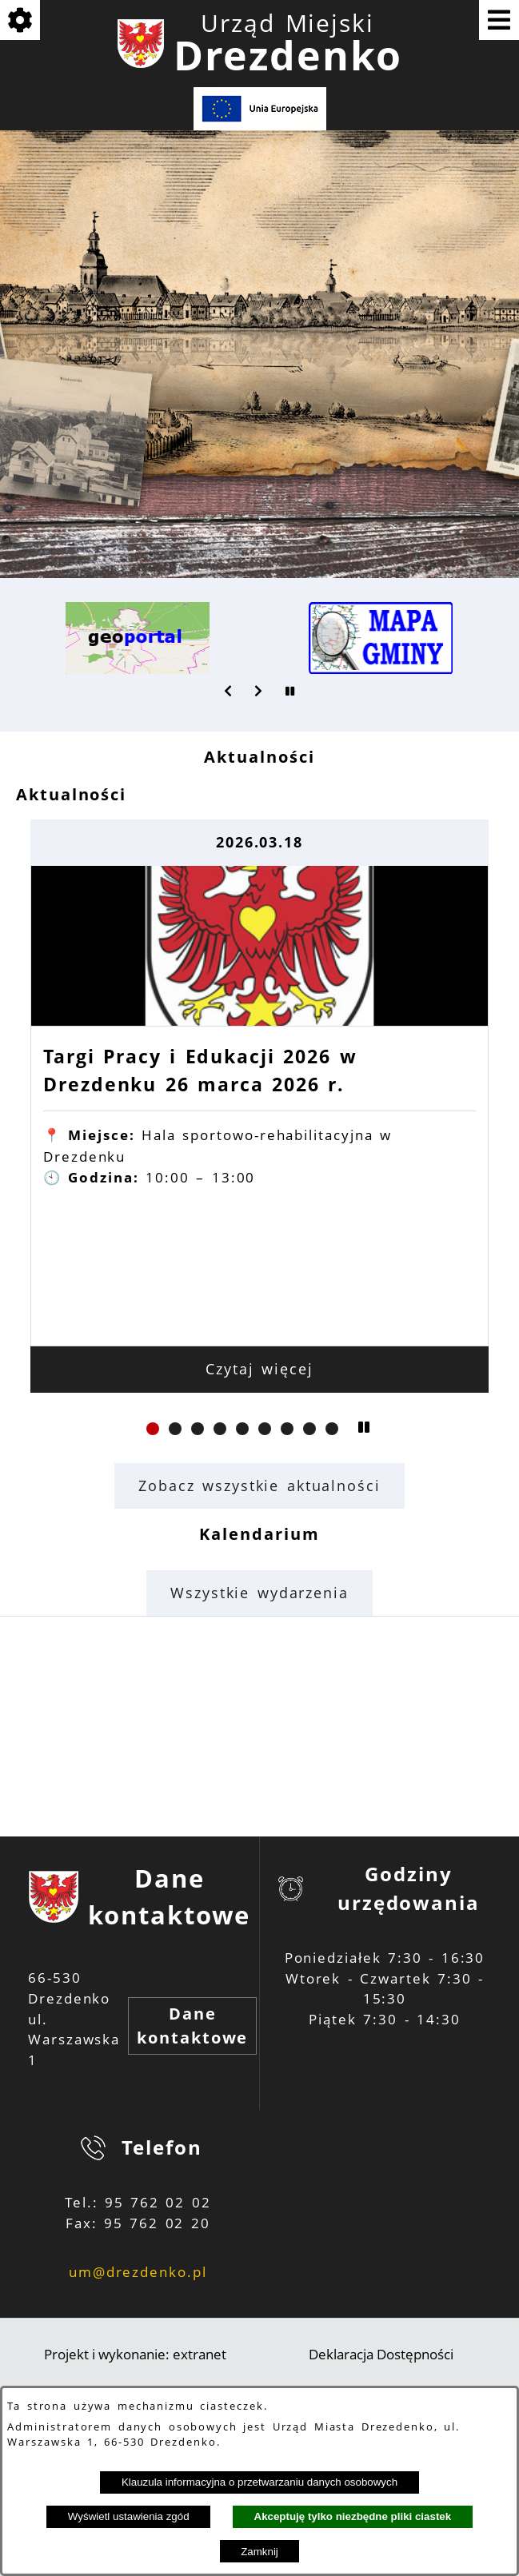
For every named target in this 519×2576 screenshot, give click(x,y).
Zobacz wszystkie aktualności (259, 1485)
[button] (229, 691)
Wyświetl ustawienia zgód (129, 2516)
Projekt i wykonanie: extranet (135, 2354)
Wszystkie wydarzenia (259, 1592)
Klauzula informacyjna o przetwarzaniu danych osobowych (259, 2482)
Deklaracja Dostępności (381, 2354)
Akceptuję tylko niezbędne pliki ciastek (353, 2516)
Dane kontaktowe (192, 2025)
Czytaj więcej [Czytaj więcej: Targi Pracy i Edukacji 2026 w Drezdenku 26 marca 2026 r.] (259, 1368)
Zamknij (259, 2552)
